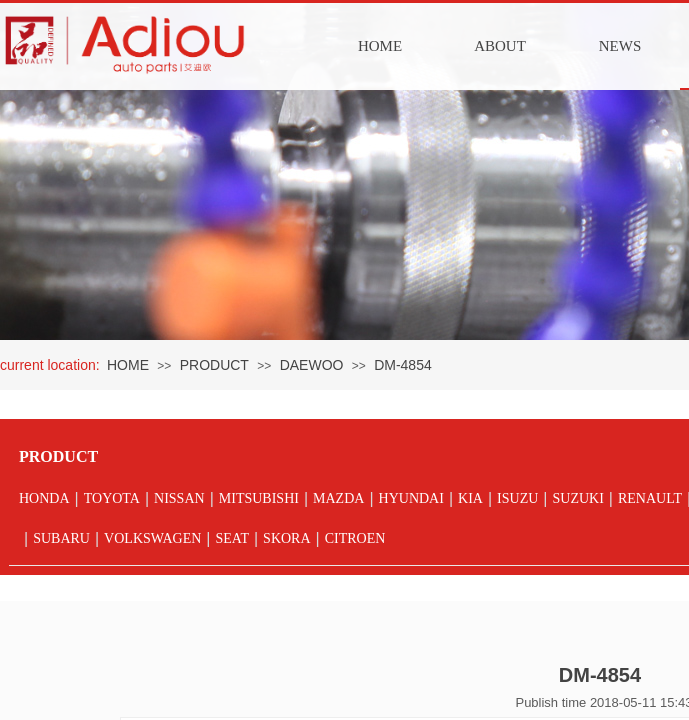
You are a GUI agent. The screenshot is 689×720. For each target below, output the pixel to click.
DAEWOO (312, 365)
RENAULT (650, 498)
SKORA (286, 538)
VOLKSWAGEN (152, 538)
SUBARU (61, 538)
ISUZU (517, 498)
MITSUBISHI (259, 498)
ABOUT (500, 46)
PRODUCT (214, 365)
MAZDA (338, 498)
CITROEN (355, 538)
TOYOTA (112, 498)
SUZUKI (577, 498)
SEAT (231, 538)
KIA (470, 498)
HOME (380, 46)
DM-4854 (403, 365)
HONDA (44, 498)
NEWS (620, 46)
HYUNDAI (411, 498)
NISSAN (179, 498)
